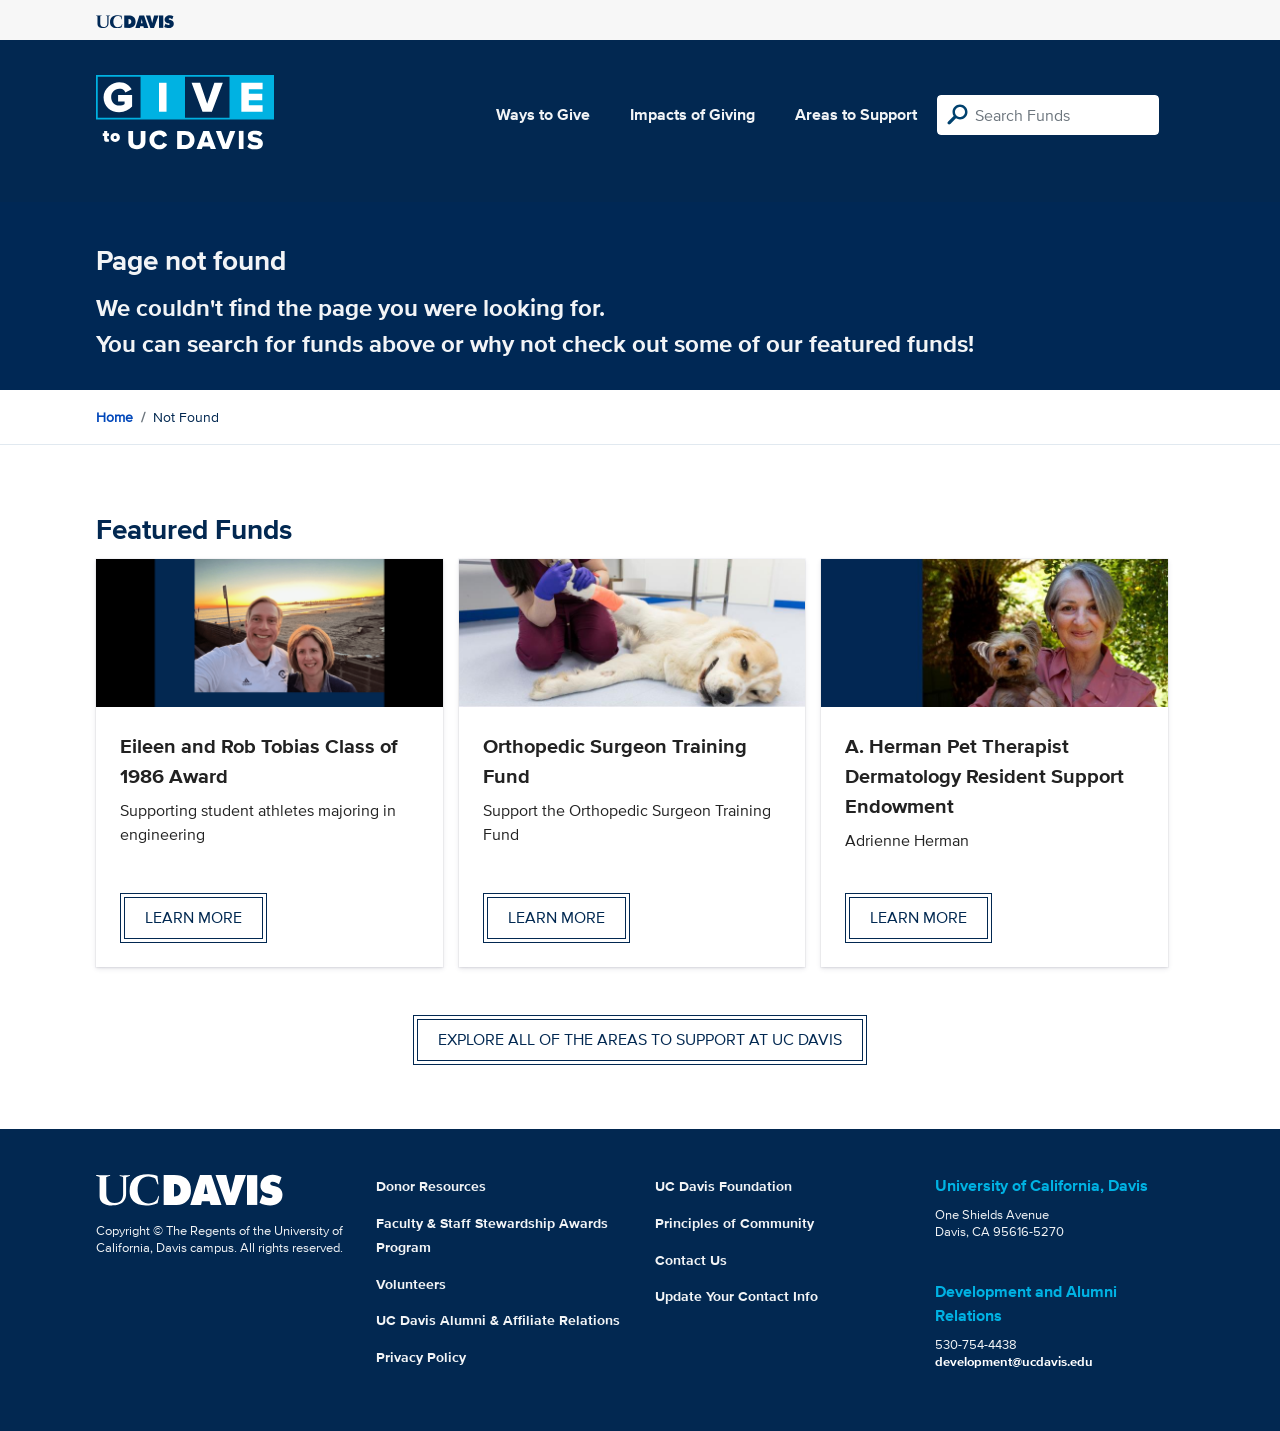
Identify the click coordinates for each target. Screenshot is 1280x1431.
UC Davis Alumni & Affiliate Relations (498, 1320)
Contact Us (691, 1260)
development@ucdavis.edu (1014, 1361)
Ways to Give (543, 114)
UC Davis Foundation (723, 1186)
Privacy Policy (421, 1357)
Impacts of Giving (692, 114)
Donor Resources (431, 1186)
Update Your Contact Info (736, 1296)
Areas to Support (856, 114)
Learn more (193, 917)
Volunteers (411, 1284)
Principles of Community (734, 1223)
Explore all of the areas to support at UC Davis (640, 1039)
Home (114, 417)
